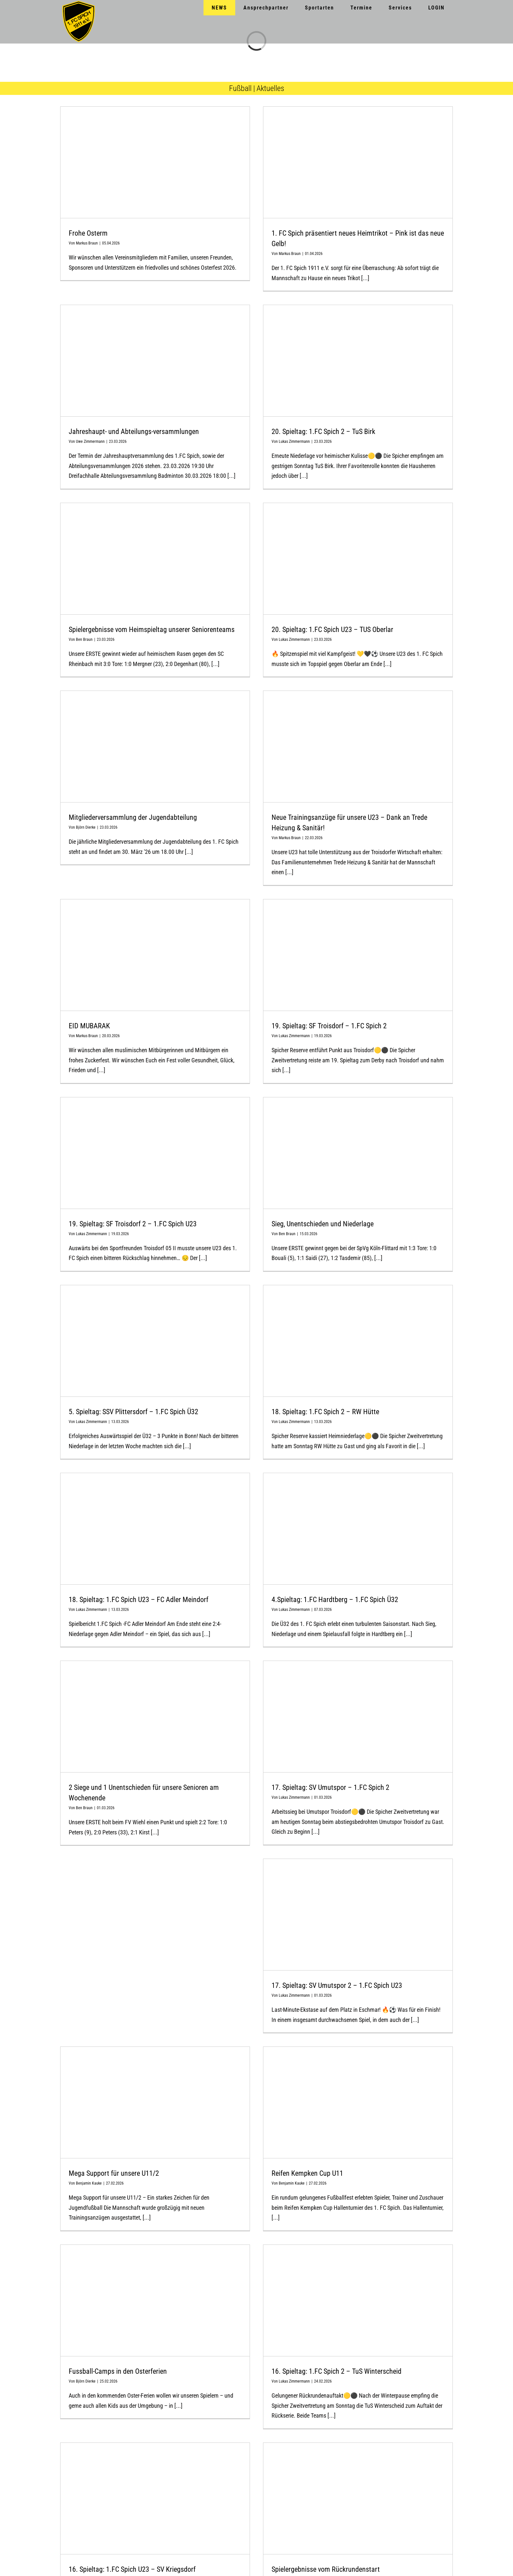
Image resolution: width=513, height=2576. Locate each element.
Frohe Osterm (88, 233)
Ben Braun (84, 639)
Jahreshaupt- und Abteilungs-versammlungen (134, 431)
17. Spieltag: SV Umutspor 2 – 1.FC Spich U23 (337, 1985)
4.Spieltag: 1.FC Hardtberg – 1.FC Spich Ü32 (335, 1599)
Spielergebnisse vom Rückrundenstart (326, 2569)
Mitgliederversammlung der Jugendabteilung (133, 817)
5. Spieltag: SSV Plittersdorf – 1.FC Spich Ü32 (133, 1412)
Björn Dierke (86, 827)
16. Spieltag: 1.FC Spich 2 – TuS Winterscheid (336, 2371)
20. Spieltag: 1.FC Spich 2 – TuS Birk (323, 431)
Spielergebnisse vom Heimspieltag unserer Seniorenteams (152, 629)
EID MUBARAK (89, 1026)
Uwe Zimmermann (90, 441)
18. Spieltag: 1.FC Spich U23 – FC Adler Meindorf (138, 1599)
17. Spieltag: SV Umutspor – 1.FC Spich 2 (330, 1787)
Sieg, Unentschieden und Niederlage (323, 1224)
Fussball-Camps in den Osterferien (118, 2371)
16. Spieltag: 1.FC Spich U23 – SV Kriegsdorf (132, 2569)
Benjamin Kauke (89, 2183)
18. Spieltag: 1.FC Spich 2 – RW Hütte (325, 1412)
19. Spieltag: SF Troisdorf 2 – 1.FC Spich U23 (133, 1224)
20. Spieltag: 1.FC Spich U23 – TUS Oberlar (332, 629)
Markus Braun (87, 243)
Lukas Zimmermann (294, 441)
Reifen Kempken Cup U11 (307, 2173)
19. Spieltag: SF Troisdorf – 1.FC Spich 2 (329, 1026)
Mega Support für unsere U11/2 (114, 2173)
